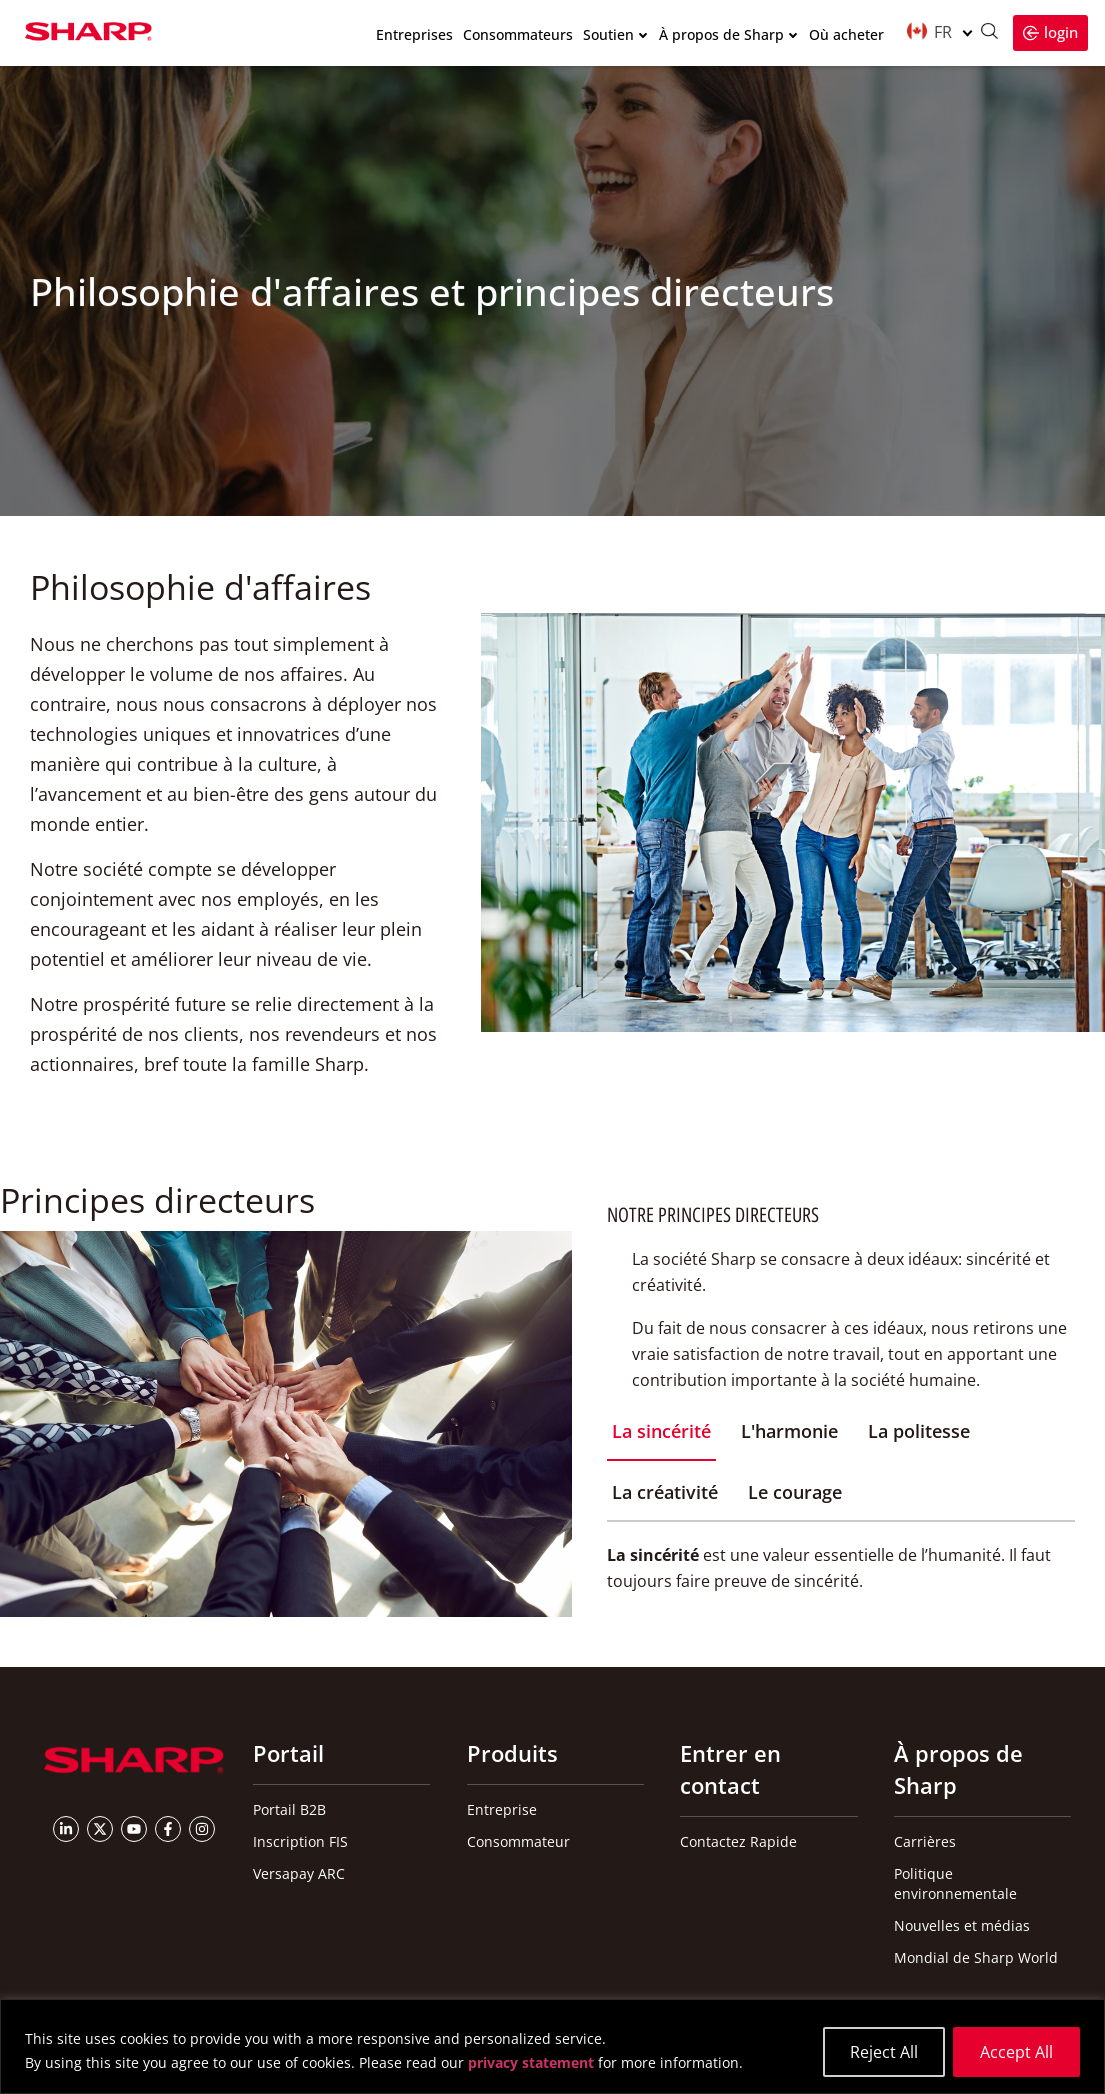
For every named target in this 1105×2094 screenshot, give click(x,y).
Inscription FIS (300, 1841)
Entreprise (502, 1809)
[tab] (661, 1439)
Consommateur (518, 1841)
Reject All (884, 2052)
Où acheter (846, 35)
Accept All (1016, 2052)
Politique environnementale (955, 1883)
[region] (552, 2046)
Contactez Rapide (738, 1841)
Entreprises (414, 35)
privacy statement (531, 2063)
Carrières (925, 1841)
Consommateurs (518, 35)
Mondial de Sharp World (976, 1957)
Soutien (608, 35)
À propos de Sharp (721, 35)
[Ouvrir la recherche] (989, 33)
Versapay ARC (299, 1873)
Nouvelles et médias (962, 1925)
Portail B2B (289, 1809)
